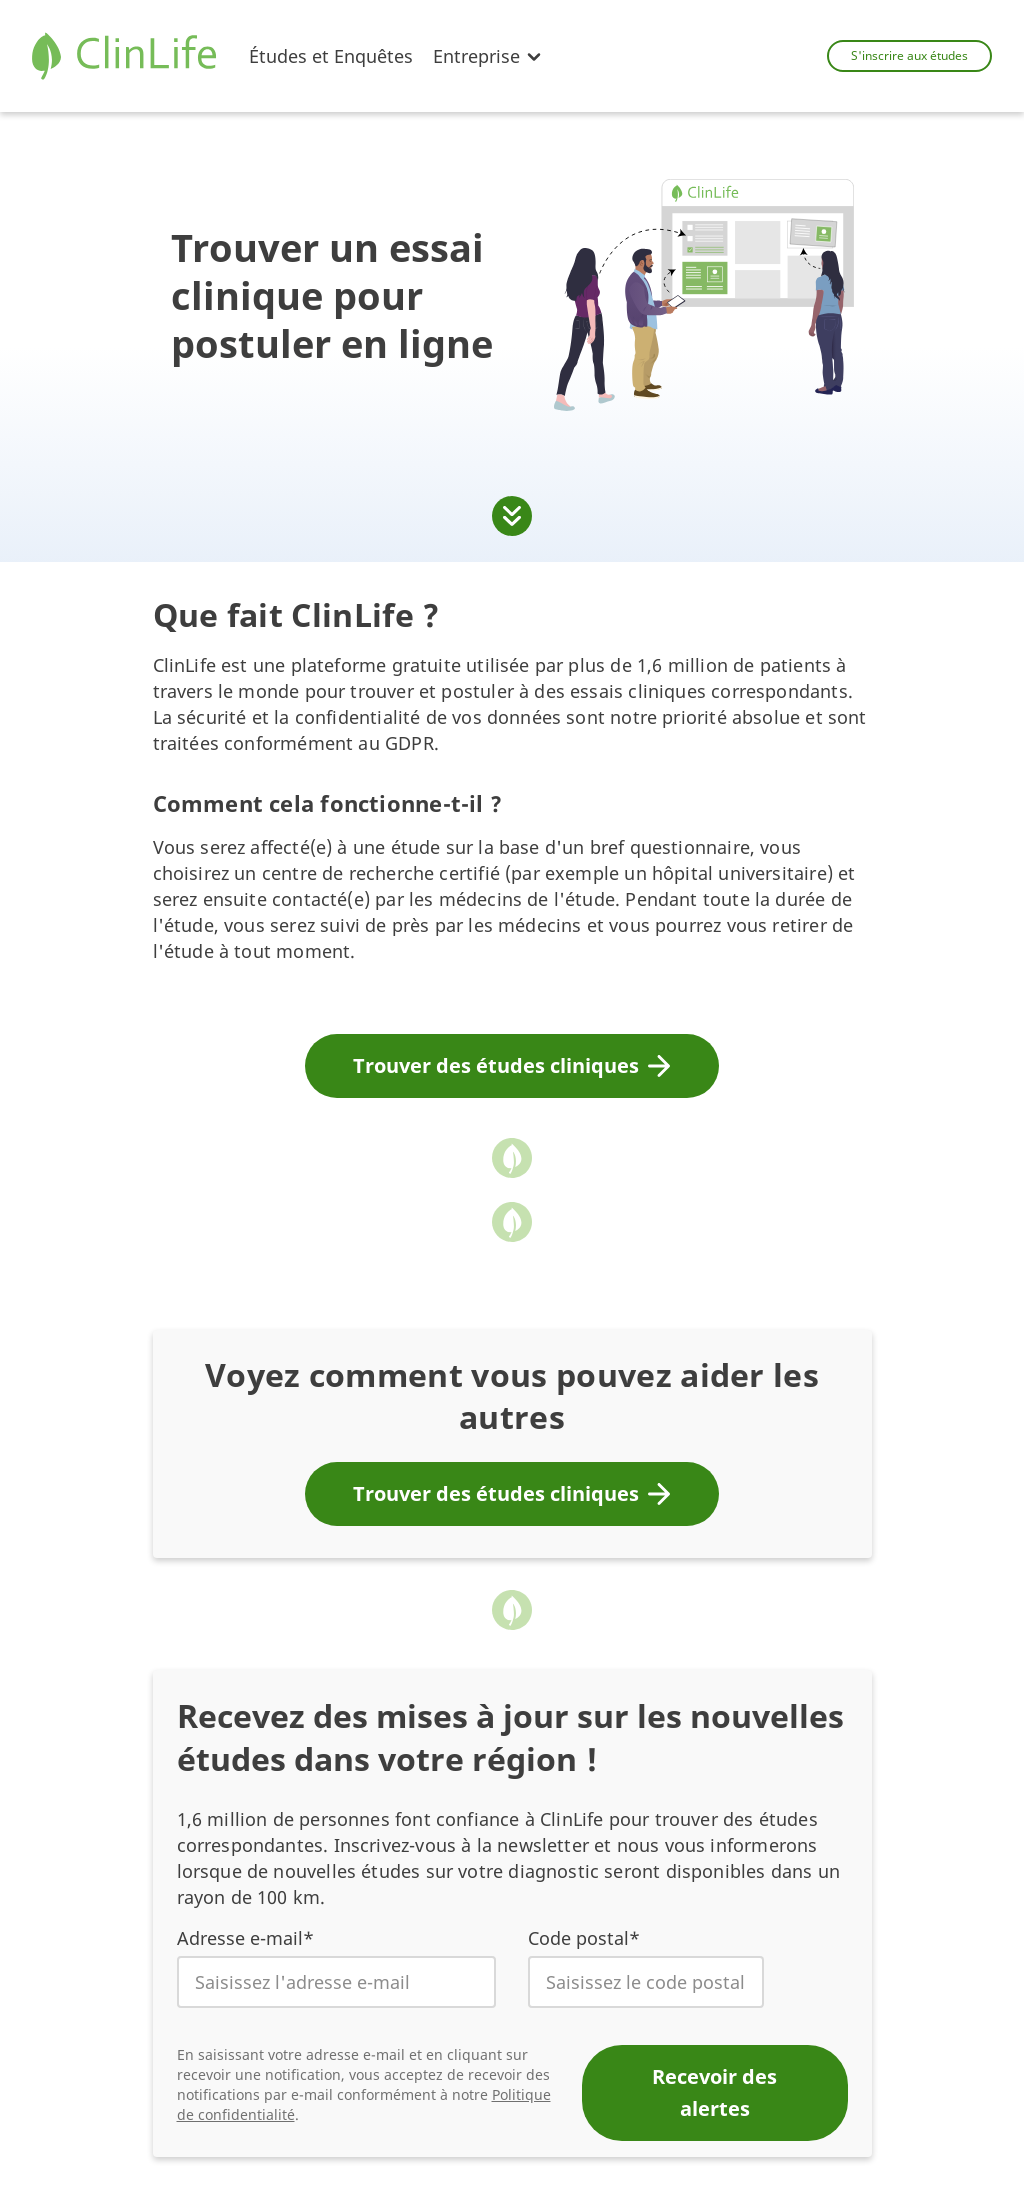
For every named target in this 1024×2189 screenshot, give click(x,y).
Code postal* (584, 1938)
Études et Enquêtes (331, 56)
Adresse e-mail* (245, 1938)
